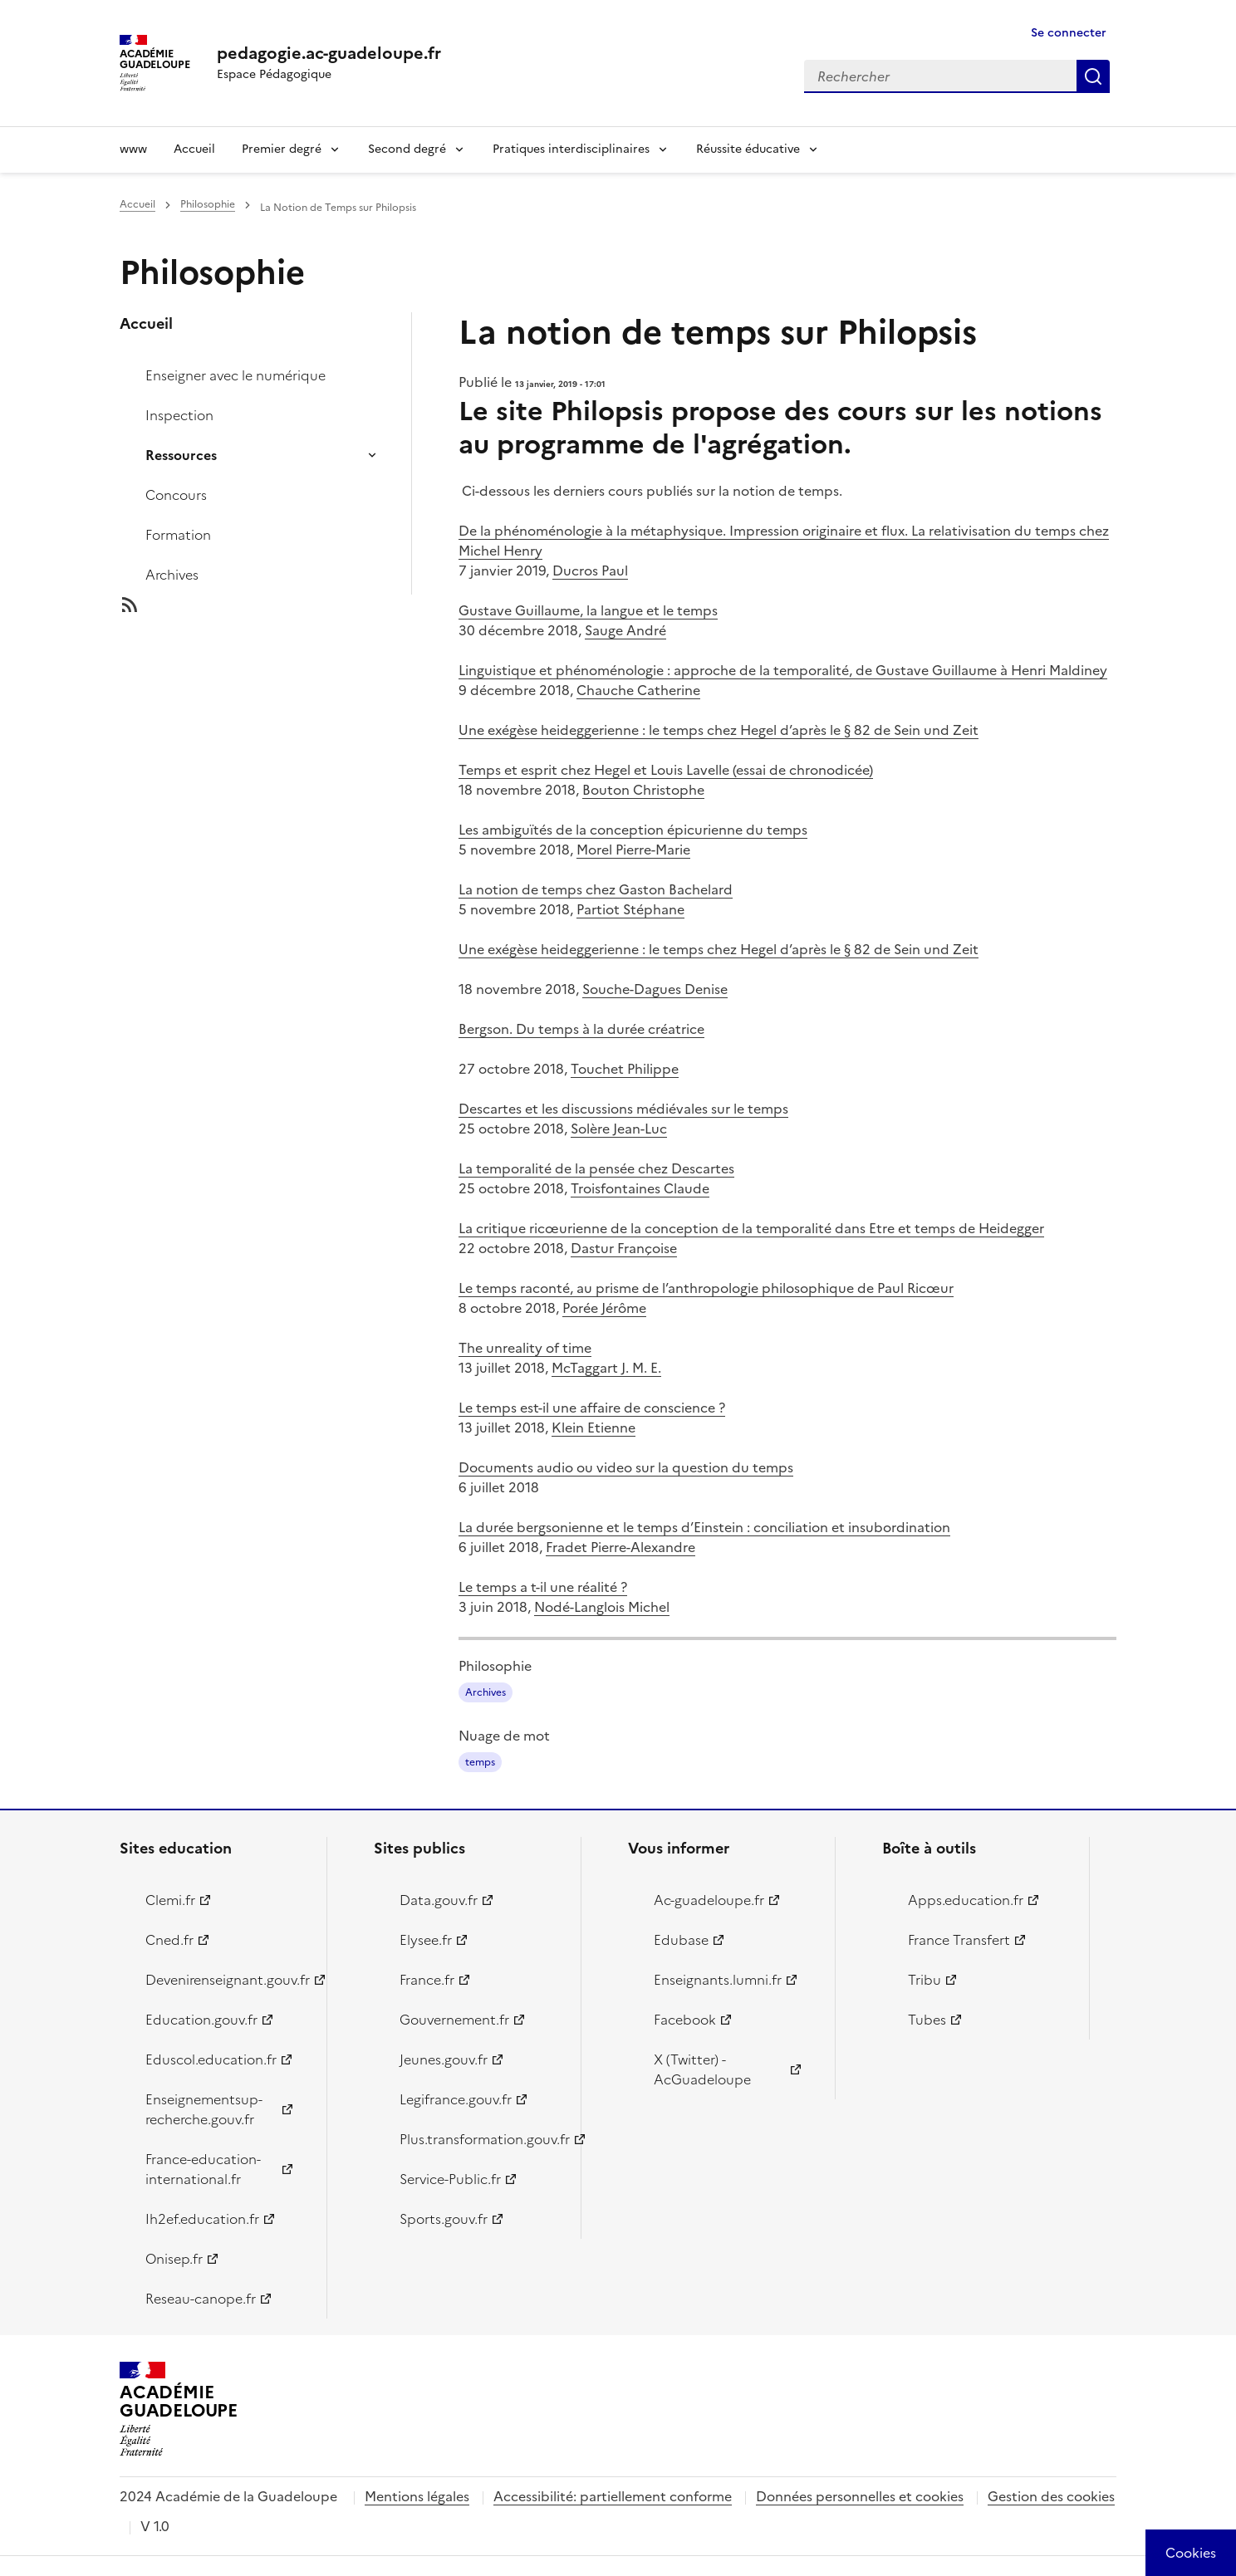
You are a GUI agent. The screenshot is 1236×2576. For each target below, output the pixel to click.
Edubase (681, 1940)
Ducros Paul (590, 570)
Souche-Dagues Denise (655, 989)
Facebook (685, 2020)
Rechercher (1093, 76)
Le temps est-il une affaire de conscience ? (592, 1408)
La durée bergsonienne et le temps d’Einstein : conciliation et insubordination (704, 1527)
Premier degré (281, 149)
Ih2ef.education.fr (202, 2219)
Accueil (194, 149)
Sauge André (625, 630)
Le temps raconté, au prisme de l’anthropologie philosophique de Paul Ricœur (706, 1288)
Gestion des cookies (1051, 2496)
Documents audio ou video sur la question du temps (626, 1467)
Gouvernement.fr (454, 2020)
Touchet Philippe (625, 1069)
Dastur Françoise (624, 1248)
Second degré (407, 149)
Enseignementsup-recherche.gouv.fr (203, 2109)
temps (480, 1762)
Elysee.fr (426, 1940)
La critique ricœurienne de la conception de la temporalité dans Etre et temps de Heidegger (751, 1228)
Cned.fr (169, 1940)
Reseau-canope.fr (200, 2299)
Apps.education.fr (965, 1900)
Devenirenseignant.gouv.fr (226, 1980)
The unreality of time (525, 1348)
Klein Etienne (593, 1427)
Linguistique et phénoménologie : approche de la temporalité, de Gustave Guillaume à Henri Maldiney (783, 670)
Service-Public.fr (450, 2179)
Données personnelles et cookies (860, 2496)
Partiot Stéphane (630, 909)
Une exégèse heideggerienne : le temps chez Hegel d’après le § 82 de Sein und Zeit (718, 730)
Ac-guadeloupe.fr (709, 1900)
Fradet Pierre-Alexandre (620, 1547)
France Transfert (959, 1940)
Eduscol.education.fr (211, 2059)
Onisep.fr (174, 2259)
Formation (178, 535)
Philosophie (207, 204)
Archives (172, 575)
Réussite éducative (748, 149)
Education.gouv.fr (201, 2020)
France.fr (427, 1980)
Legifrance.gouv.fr (456, 2099)
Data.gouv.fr (439, 1900)
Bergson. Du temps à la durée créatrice (581, 1029)
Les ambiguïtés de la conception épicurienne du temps (633, 830)
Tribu (924, 1980)
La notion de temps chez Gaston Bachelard (596, 889)
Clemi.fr (170, 1900)
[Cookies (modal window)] (1190, 2552)
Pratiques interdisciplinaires (571, 149)
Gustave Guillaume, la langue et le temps (588, 610)
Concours (176, 495)
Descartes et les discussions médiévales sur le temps (623, 1109)
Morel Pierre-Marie (633, 849)
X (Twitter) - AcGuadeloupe (702, 2069)
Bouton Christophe (643, 790)
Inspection (179, 415)
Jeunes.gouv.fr (444, 2059)
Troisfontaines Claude (640, 1188)
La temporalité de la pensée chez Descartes (596, 1168)
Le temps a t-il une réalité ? (543, 1587)
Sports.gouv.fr (444, 2219)
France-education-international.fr (203, 2169)
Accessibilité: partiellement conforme (612, 2496)
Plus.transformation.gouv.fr (481, 2139)
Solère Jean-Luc (619, 1129)
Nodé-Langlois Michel (602, 1607)
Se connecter (1068, 33)
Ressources (181, 455)
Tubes (927, 2020)
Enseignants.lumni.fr (718, 1980)
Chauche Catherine (638, 690)
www (133, 149)
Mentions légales (417, 2496)
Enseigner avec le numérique (235, 375)
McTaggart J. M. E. (606, 1368)
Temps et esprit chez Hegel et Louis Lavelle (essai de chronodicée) (666, 770)
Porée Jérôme (604, 1308)
